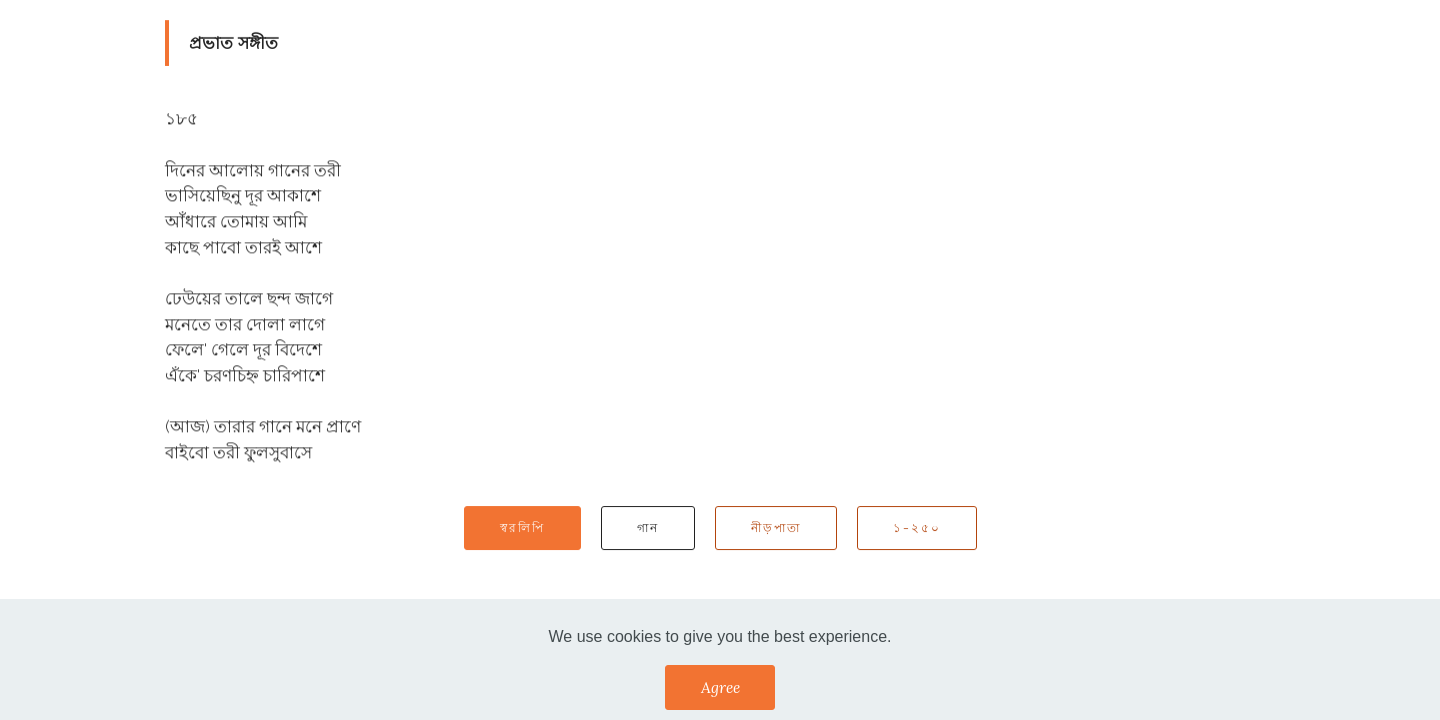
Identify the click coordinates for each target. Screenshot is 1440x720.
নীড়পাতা (776, 527)
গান (648, 527)
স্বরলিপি (522, 527)
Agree (720, 687)
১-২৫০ (917, 527)
